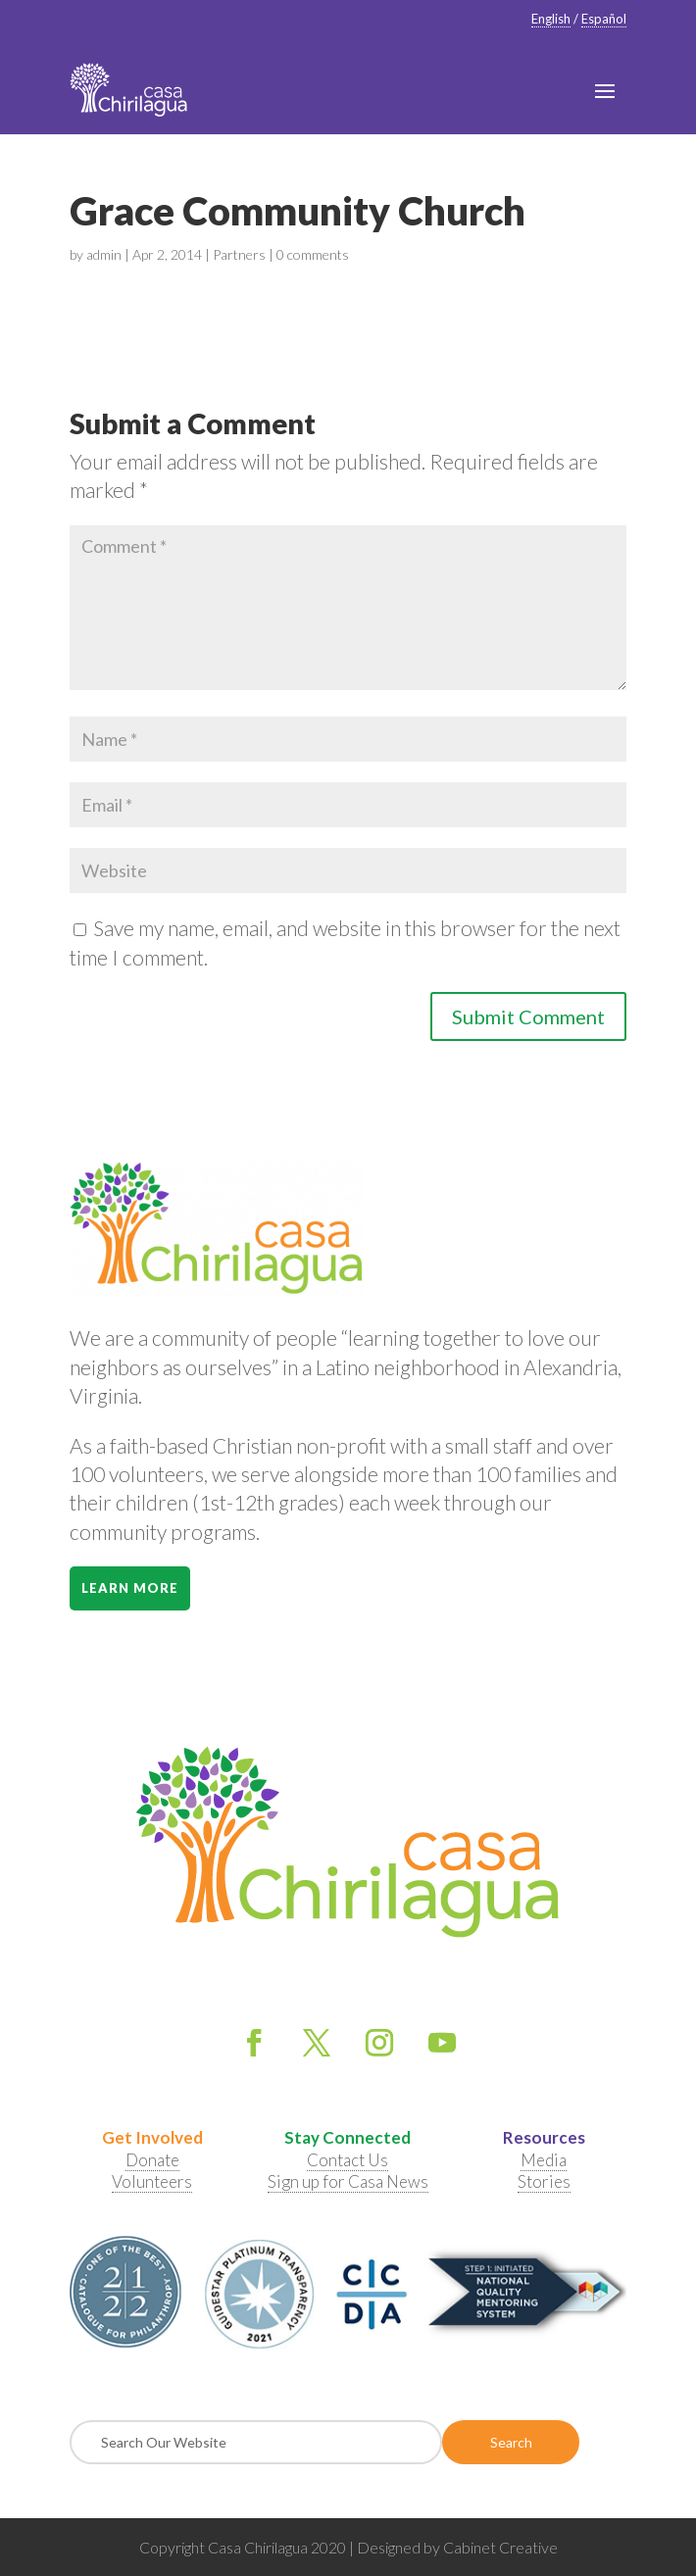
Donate (152, 2160)
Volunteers (152, 2181)
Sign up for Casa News (348, 2181)
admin (104, 254)
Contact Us (347, 2160)
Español (603, 18)
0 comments (312, 254)
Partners (239, 254)
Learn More (129, 1588)
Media (544, 2160)
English (551, 18)
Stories (544, 2181)
